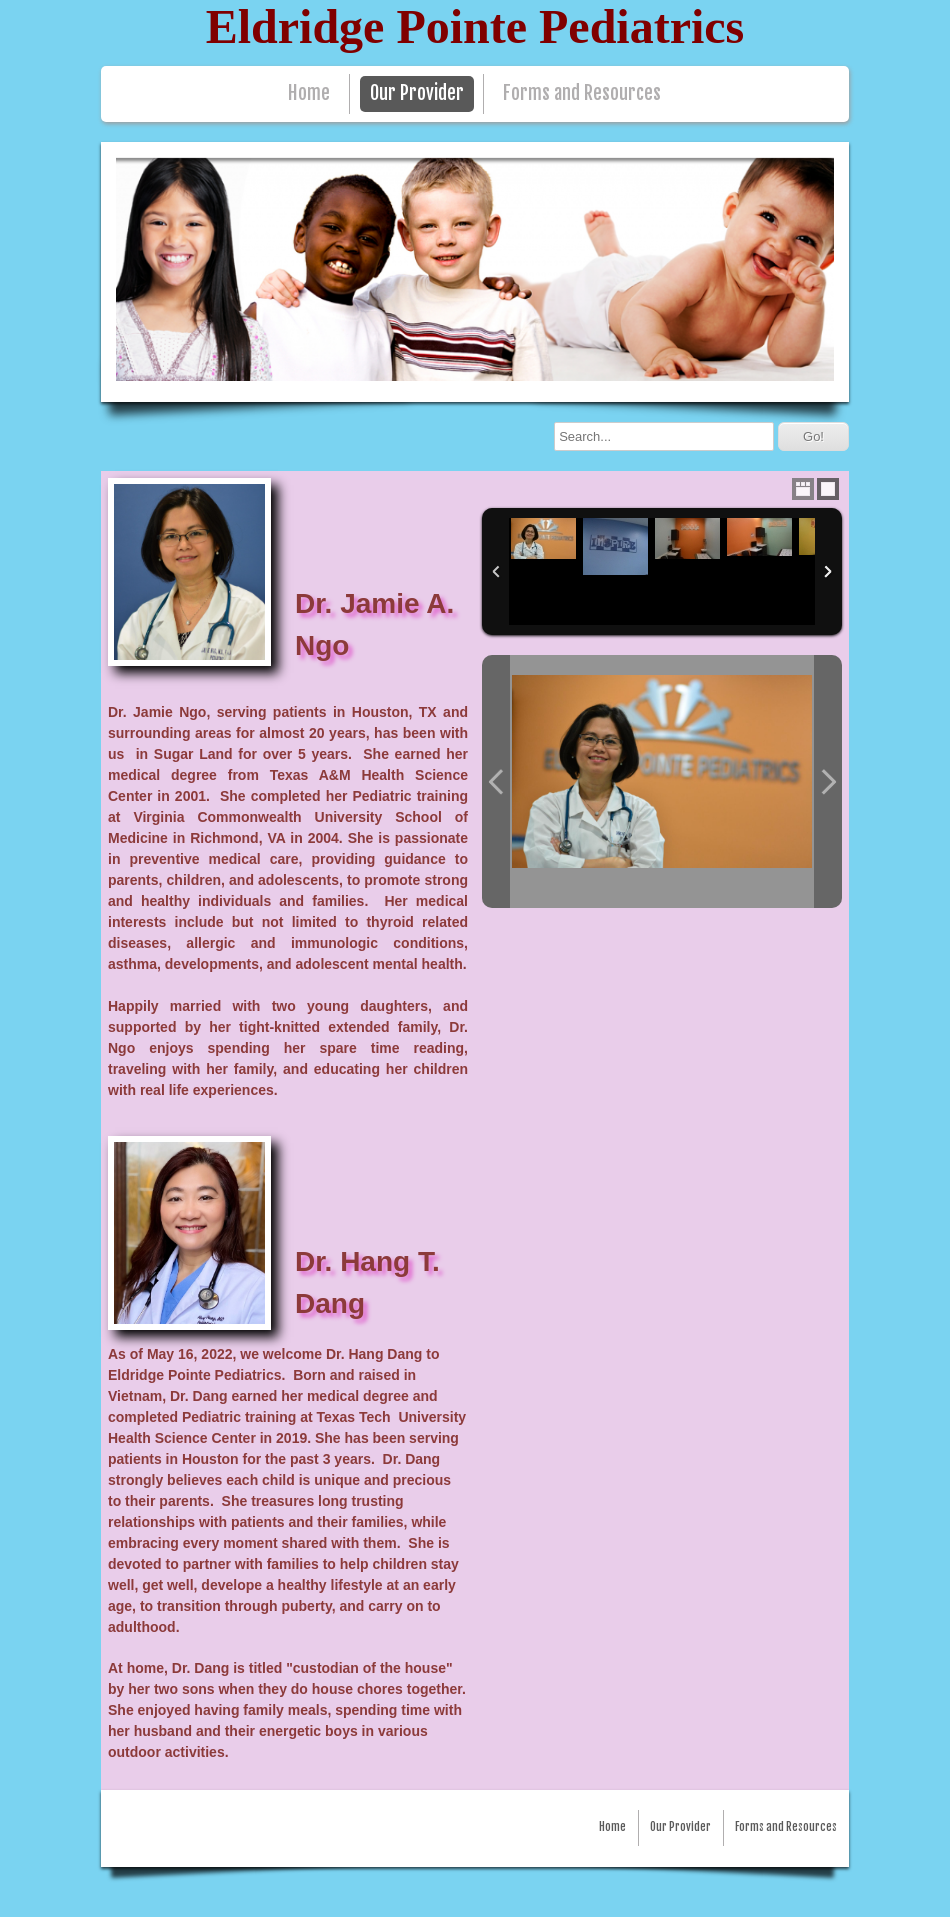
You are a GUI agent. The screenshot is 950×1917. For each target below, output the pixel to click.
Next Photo (828, 781)
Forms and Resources (582, 93)
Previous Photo (496, 781)
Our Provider (417, 93)
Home (309, 93)
